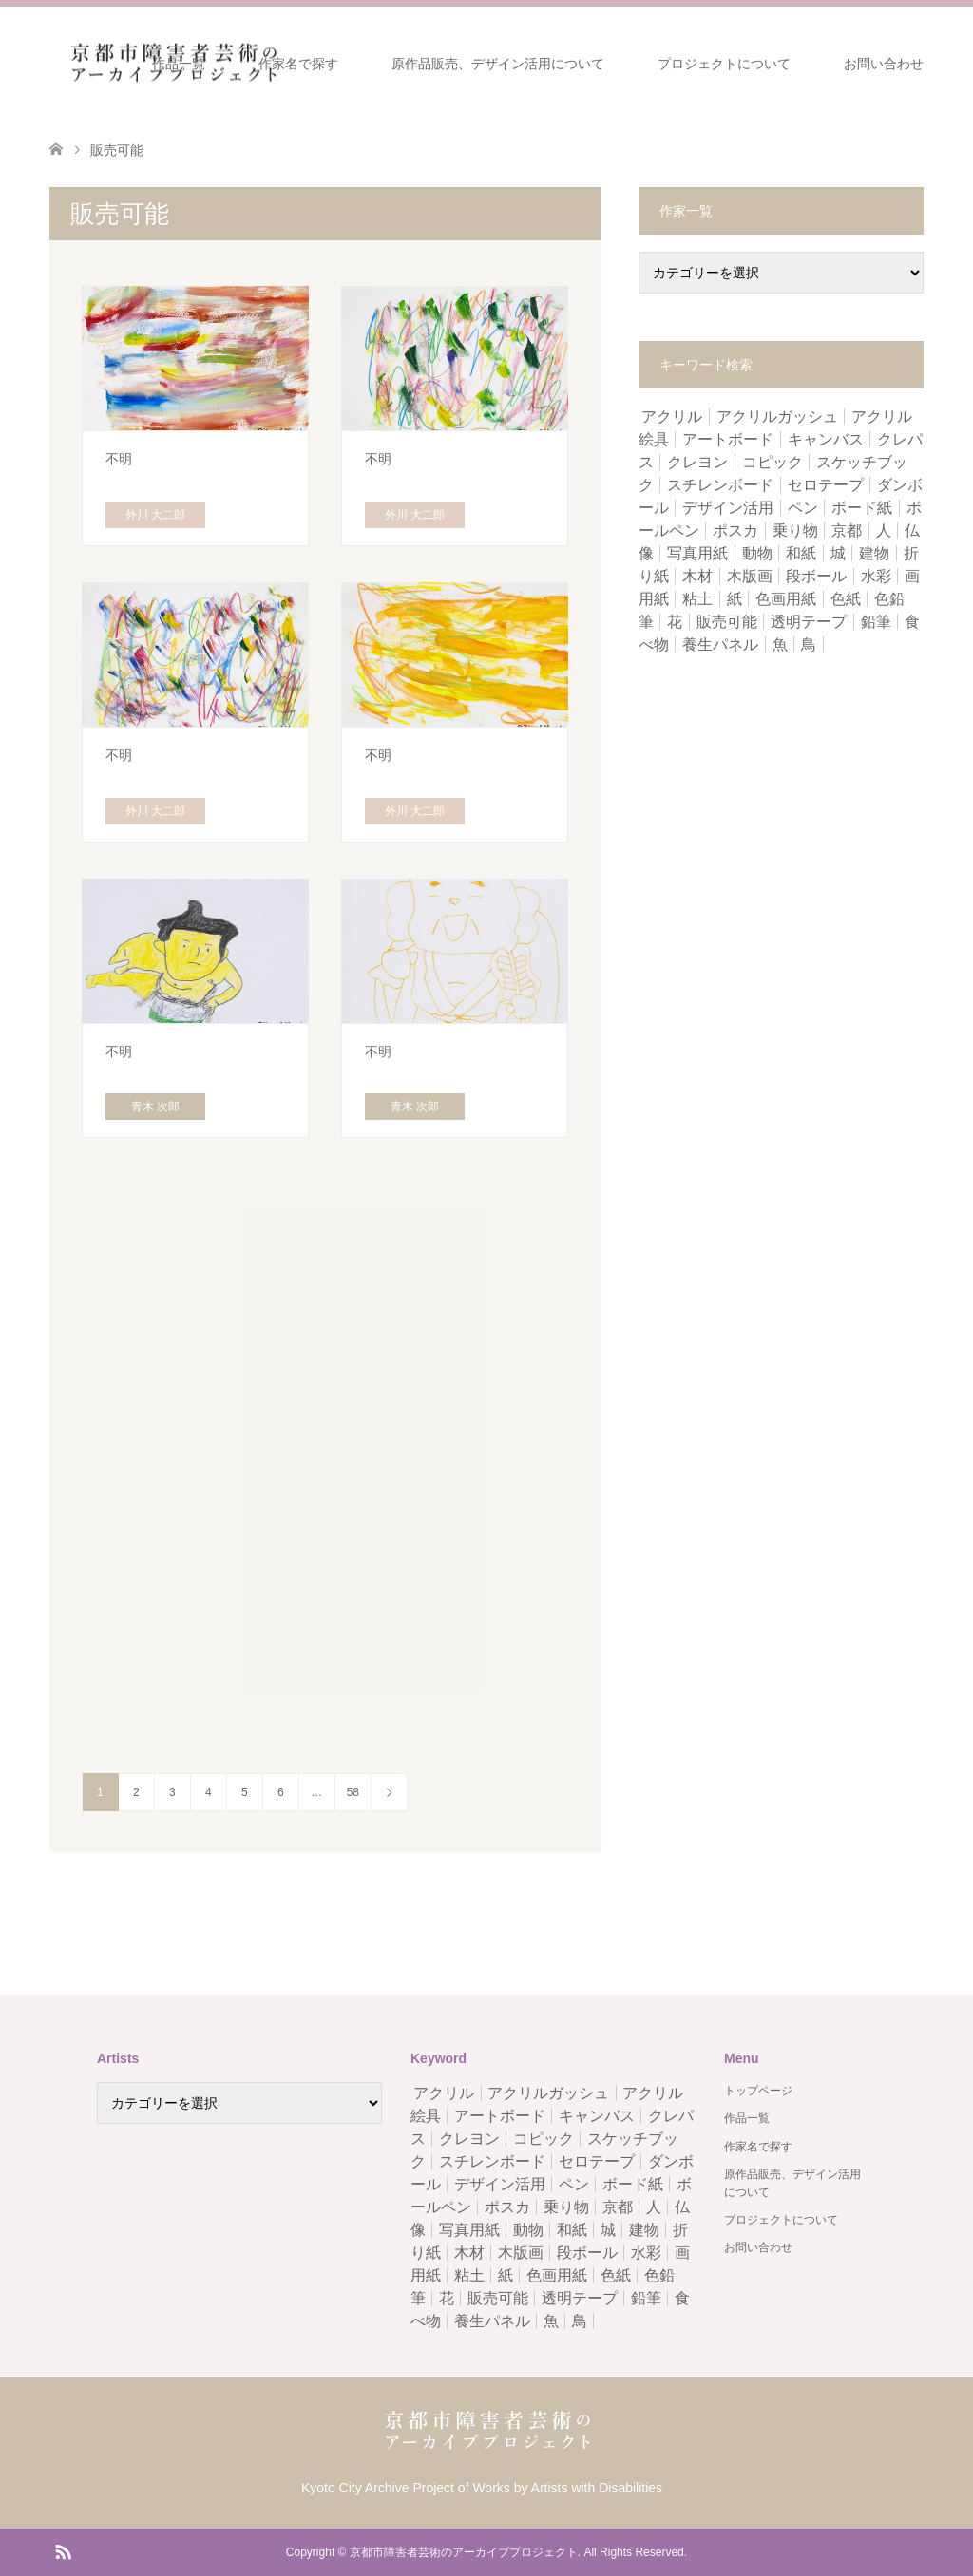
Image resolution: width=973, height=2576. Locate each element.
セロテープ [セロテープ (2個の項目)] (826, 485)
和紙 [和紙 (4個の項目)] (801, 553)
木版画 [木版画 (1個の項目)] (750, 576)
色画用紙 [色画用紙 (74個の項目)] (785, 599)
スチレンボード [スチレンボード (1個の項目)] (720, 485)
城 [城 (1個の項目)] (838, 553)
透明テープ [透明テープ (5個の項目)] (809, 622)
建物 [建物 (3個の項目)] (874, 553)
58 (353, 1792)
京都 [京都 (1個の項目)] (846, 530)
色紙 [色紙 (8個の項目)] (845, 599)
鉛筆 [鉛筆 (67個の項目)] (876, 622)
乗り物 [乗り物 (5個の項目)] (795, 530)
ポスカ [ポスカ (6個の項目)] (735, 530)
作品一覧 (178, 63)
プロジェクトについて (724, 63)
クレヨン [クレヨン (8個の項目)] (697, 462)
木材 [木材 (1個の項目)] (697, 576)
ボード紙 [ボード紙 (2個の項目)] (861, 508)
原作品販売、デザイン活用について (497, 63)
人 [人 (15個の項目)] (883, 530)
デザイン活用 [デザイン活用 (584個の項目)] (727, 508)
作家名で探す (298, 63)
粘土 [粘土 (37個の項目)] (697, 599)
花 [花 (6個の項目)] (674, 622)
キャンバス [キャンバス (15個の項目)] (826, 439)
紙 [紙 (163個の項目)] (734, 599)
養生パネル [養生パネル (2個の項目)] (720, 644)
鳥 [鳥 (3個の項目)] (808, 644)
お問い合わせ (884, 63)
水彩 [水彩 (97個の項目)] (876, 576)
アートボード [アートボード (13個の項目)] (727, 439)
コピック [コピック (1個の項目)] (772, 462)
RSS (62, 2550)
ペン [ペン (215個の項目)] (803, 508)
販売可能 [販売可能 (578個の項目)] (726, 622)
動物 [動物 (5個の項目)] (757, 553)
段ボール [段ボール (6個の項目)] (816, 576)
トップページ (758, 2090)
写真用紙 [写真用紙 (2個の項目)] (697, 553)
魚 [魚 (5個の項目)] (780, 644)
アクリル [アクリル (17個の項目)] (671, 416)
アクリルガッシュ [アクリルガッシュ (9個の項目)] (777, 416)
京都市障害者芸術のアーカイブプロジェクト (464, 2552)
